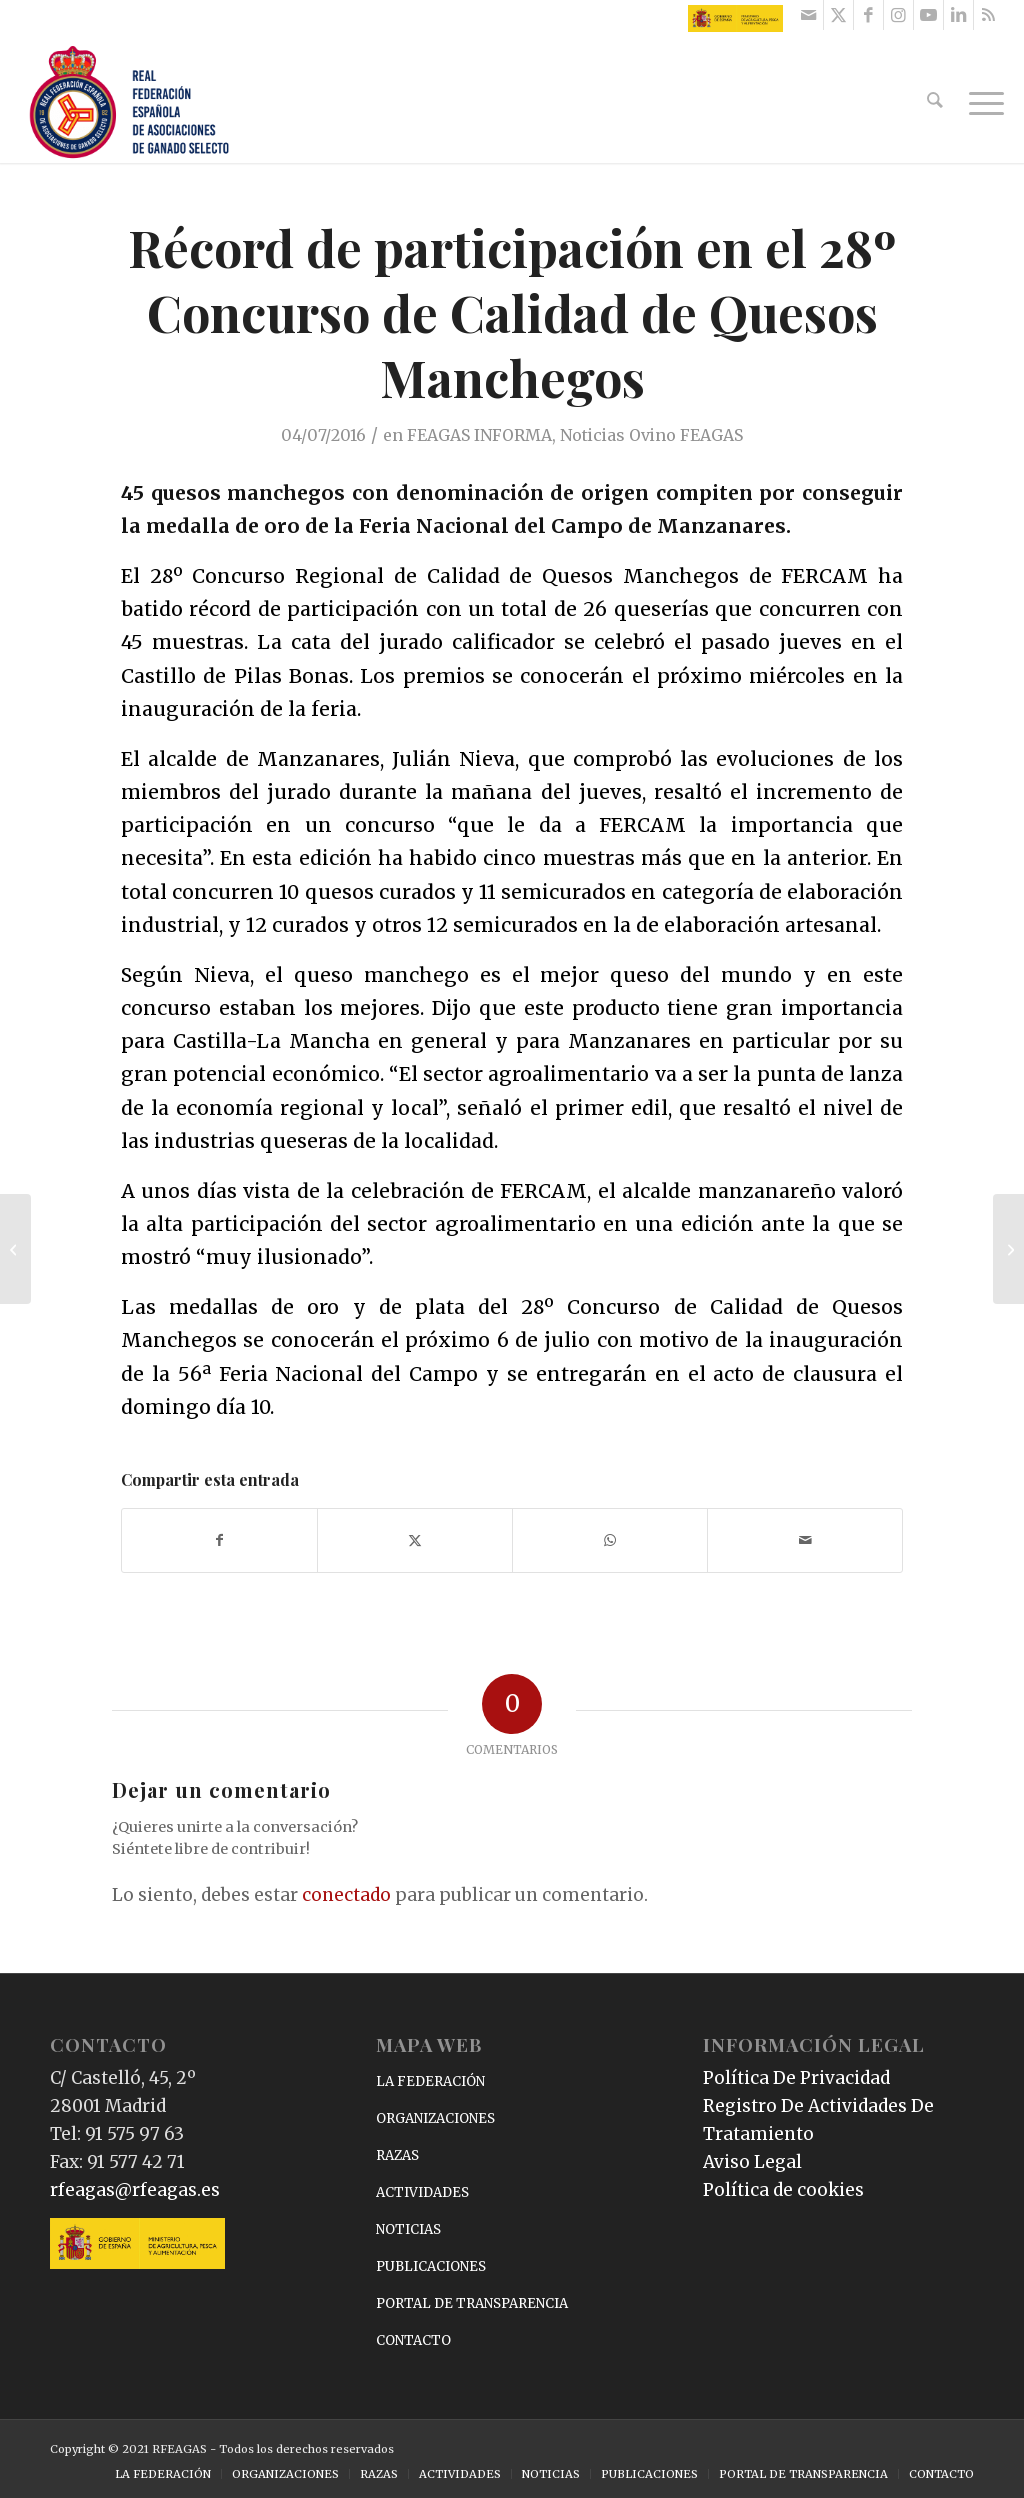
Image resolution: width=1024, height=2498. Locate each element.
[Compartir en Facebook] (219, 1540)
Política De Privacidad (796, 2078)
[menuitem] (937, 103)
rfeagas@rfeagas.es (135, 2190)
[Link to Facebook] (868, 15)
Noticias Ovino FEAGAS (651, 435)
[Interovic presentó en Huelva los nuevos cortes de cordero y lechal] (1008, 1249)
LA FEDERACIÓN (430, 2081)
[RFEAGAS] (129, 103)
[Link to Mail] (808, 15)
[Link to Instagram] (898, 15)
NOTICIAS (408, 2229)
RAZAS (397, 2155)
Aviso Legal (752, 2162)
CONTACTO (413, 2340)
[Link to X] (838, 15)
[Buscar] (937, 103)
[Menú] (980, 103)
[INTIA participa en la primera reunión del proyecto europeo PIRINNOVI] (15, 1249)
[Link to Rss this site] (989, 15)
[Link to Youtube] (928, 15)
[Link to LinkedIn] (958, 15)
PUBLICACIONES (431, 2266)
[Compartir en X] (415, 1540)
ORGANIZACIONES (435, 2118)
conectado (346, 1895)
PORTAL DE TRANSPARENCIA (472, 2303)
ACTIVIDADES (422, 2192)
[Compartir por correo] (805, 1540)
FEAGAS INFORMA (479, 435)
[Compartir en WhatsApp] (610, 1540)
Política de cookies (783, 2190)
